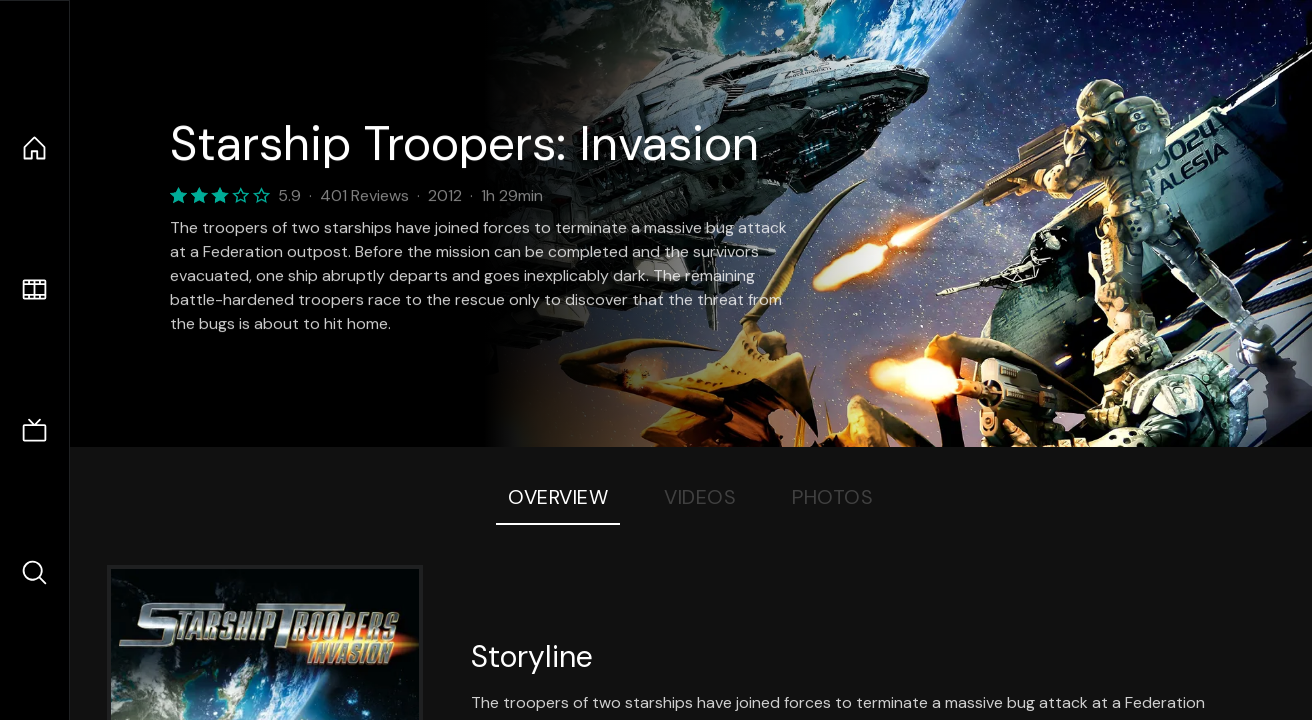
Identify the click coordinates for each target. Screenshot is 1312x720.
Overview (558, 497)
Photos (832, 497)
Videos (700, 497)
